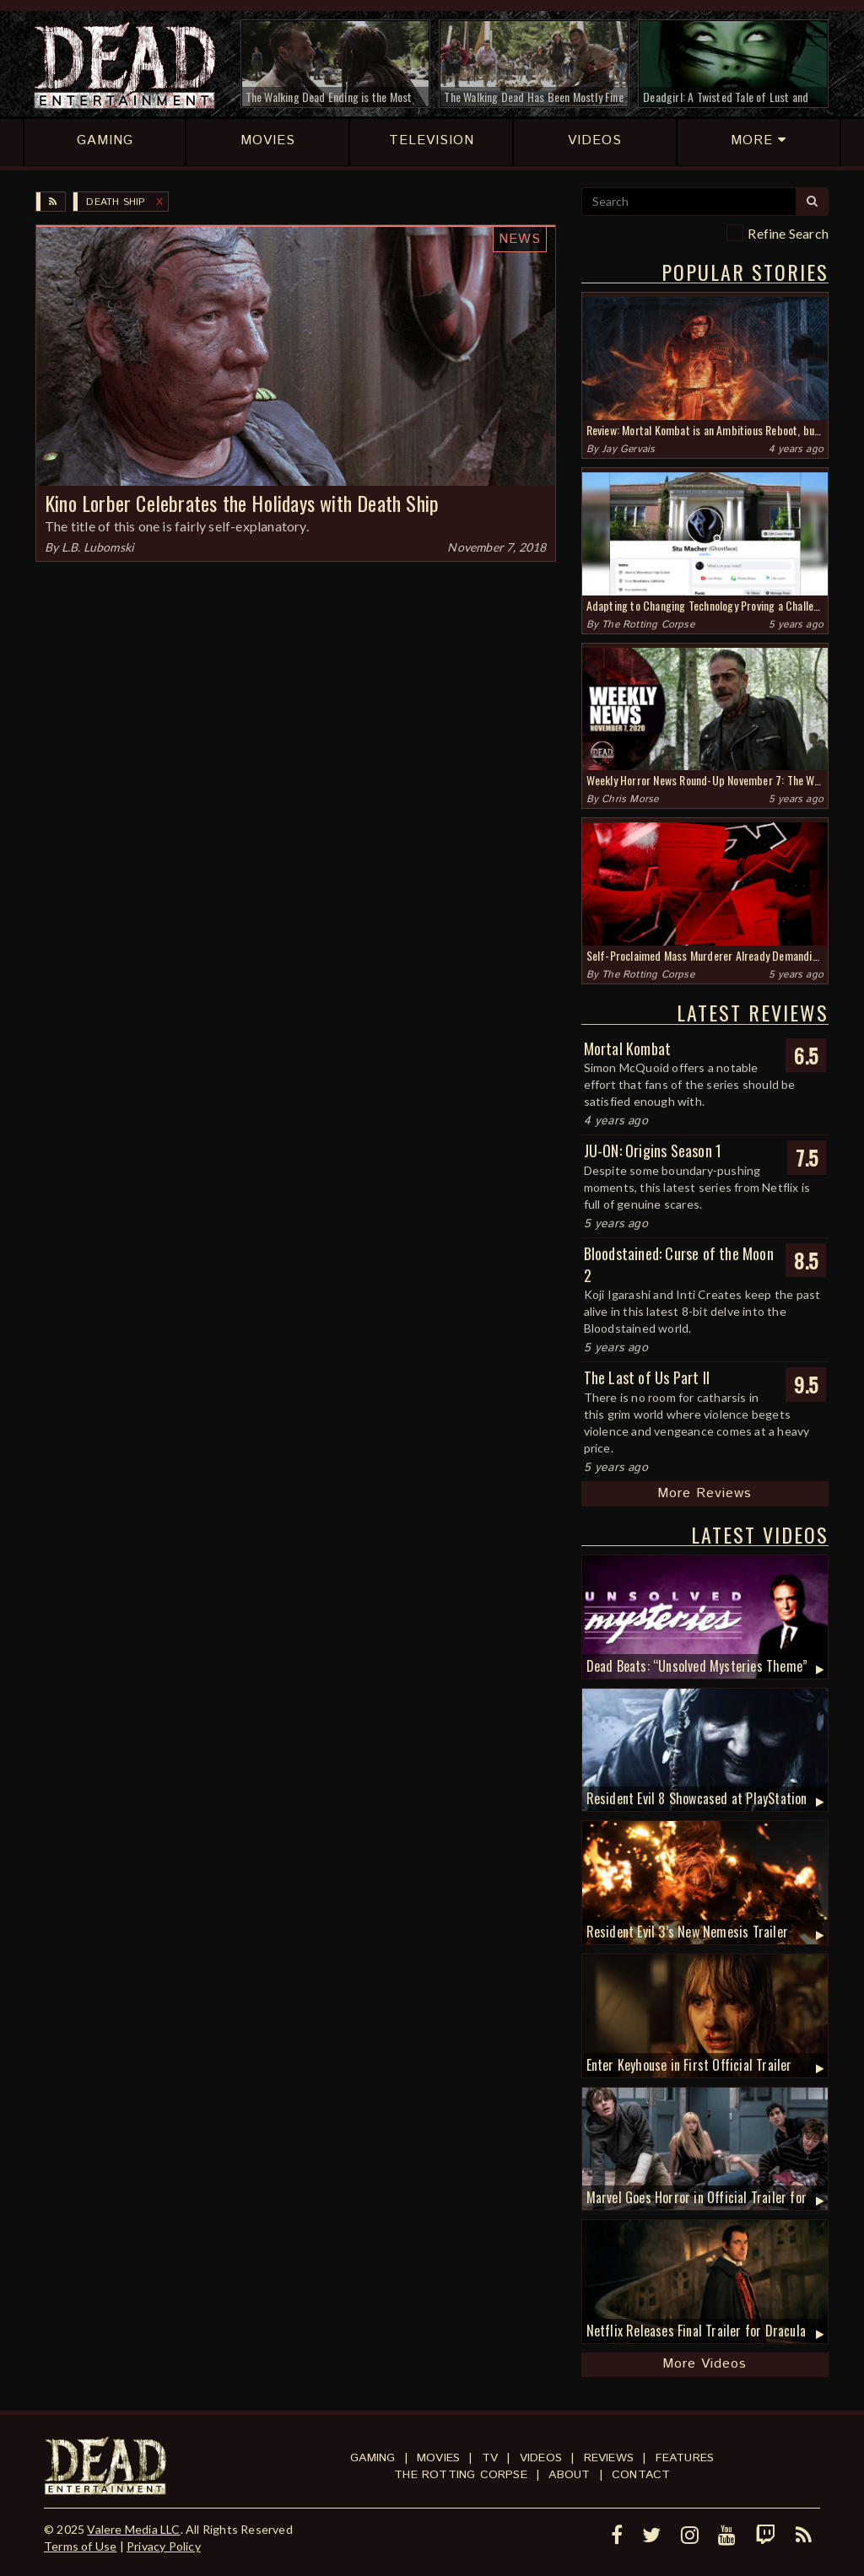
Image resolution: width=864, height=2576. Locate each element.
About (569, 2474)
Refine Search (788, 233)
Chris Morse (630, 799)
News (520, 239)
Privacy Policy (164, 2546)
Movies (438, 2457)
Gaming (372, 2457)
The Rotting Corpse (648, 624)
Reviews (609, 2457)
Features (685, 2457)
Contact (641, 2474)
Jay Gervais (628, 449)
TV (490, 2457)
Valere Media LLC (133, 2529)
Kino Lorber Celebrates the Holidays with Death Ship (242, 503)
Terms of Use (80, 2546)
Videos (541, 2457)
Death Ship (115, 202)
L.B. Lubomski (98, 547)
